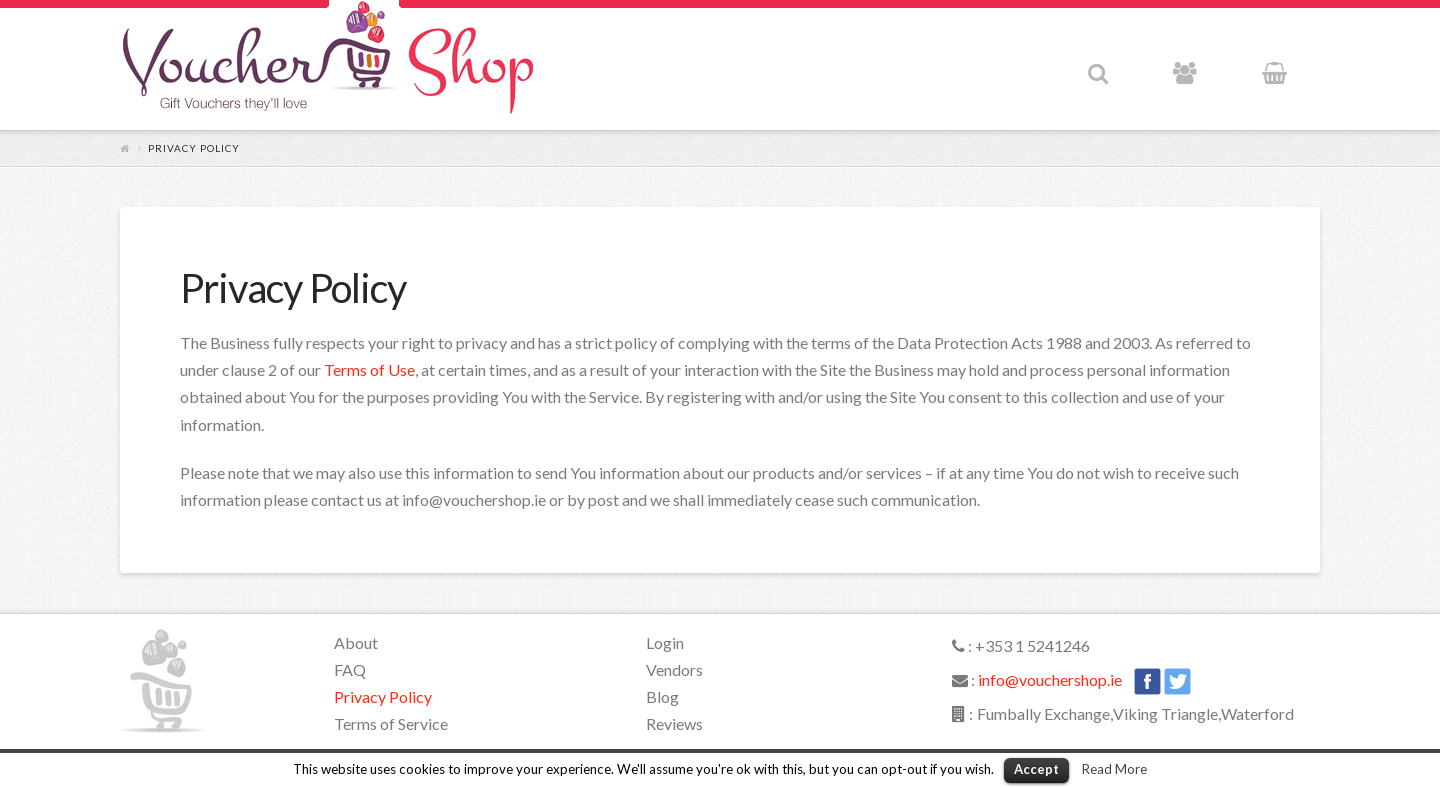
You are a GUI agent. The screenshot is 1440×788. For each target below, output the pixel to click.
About (356, 642)
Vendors (674, 669)
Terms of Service (391, 723)
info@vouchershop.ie (1050, 679)
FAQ (350, 669)
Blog (662, 696)
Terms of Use (369, 369)
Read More (1114, 769)
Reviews (674, 723)
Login (665, 642)
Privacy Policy (383, 696)
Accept (1036, 769)
